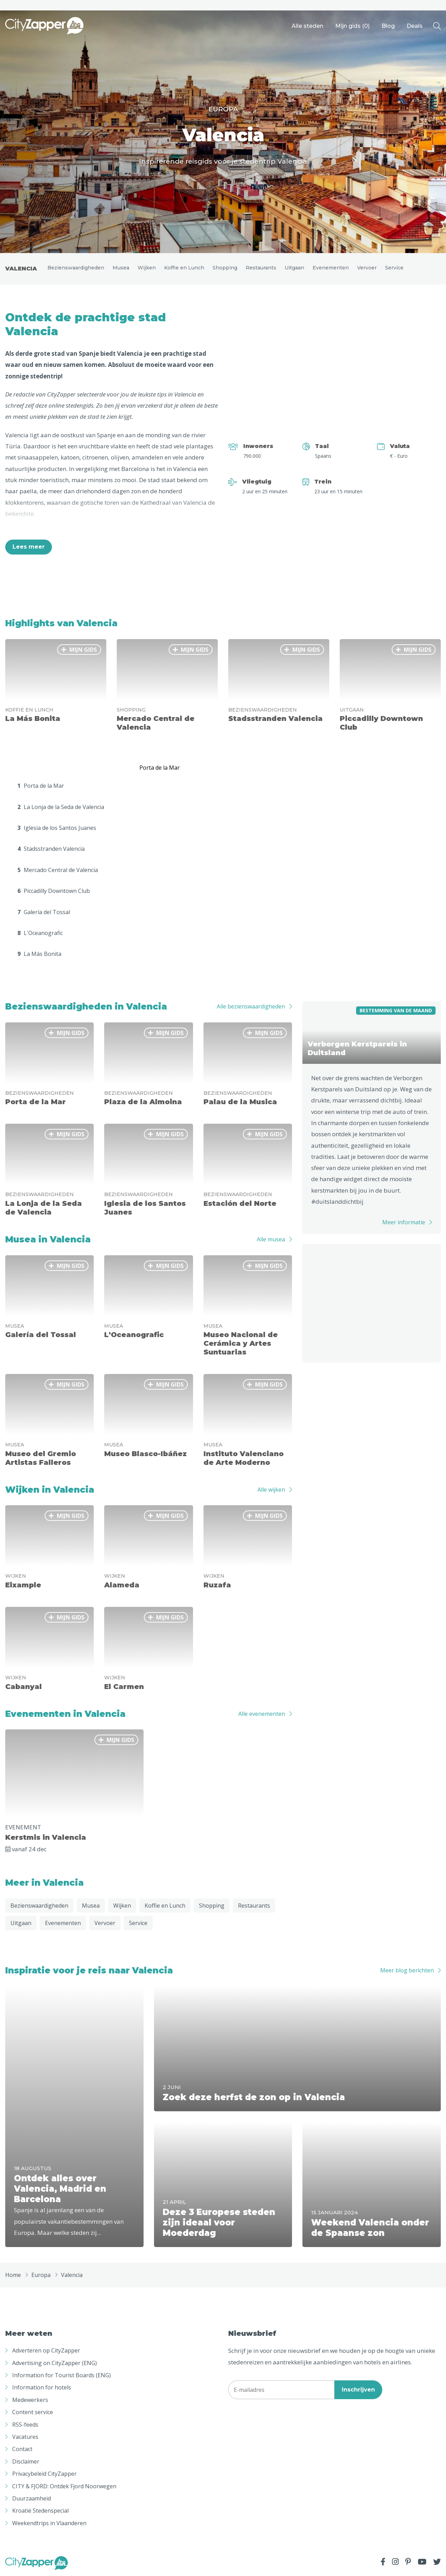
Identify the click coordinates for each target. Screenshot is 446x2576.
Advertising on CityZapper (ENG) (54, 2363)
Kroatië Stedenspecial (40, 2510)
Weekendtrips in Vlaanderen (49, 2523)
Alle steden (307, 26)
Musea (121, 268)
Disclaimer (25, 2461)
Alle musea (271, 1239)
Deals (415, 26)
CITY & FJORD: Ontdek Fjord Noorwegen (64, 2486)
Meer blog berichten (407, 1970)
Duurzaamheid (31, 2498)
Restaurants (261, 268)
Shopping (225, 268)
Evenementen (331, 268)
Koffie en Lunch (184, 268)
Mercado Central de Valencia (57, 870)
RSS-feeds (25, 2424)
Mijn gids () (352, 26)
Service (394, 268)
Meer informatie (403, 1222)
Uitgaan (294, 268)
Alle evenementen (261, 1714)
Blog (388, 26)
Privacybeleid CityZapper (44, 2473)
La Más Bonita (39, 954)
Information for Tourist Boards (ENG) (61, 2375)
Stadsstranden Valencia (51, 849)
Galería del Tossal (43, 912)
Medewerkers (30, 2400)
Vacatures (25, 2437)
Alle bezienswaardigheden (251, 1006)
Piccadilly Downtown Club (53, 891)
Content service (32, 2412)
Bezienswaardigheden (75, 268)
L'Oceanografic (40, 933)
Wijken (147, 268)
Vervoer (367, 268)
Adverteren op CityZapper (46, 2350)
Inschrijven (358, 2389)
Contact (22, 2449)
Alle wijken (271, 1489)
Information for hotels (41, 2387)
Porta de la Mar (40, 786)
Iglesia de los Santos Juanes (56, 828)
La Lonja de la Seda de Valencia (60, 807)
